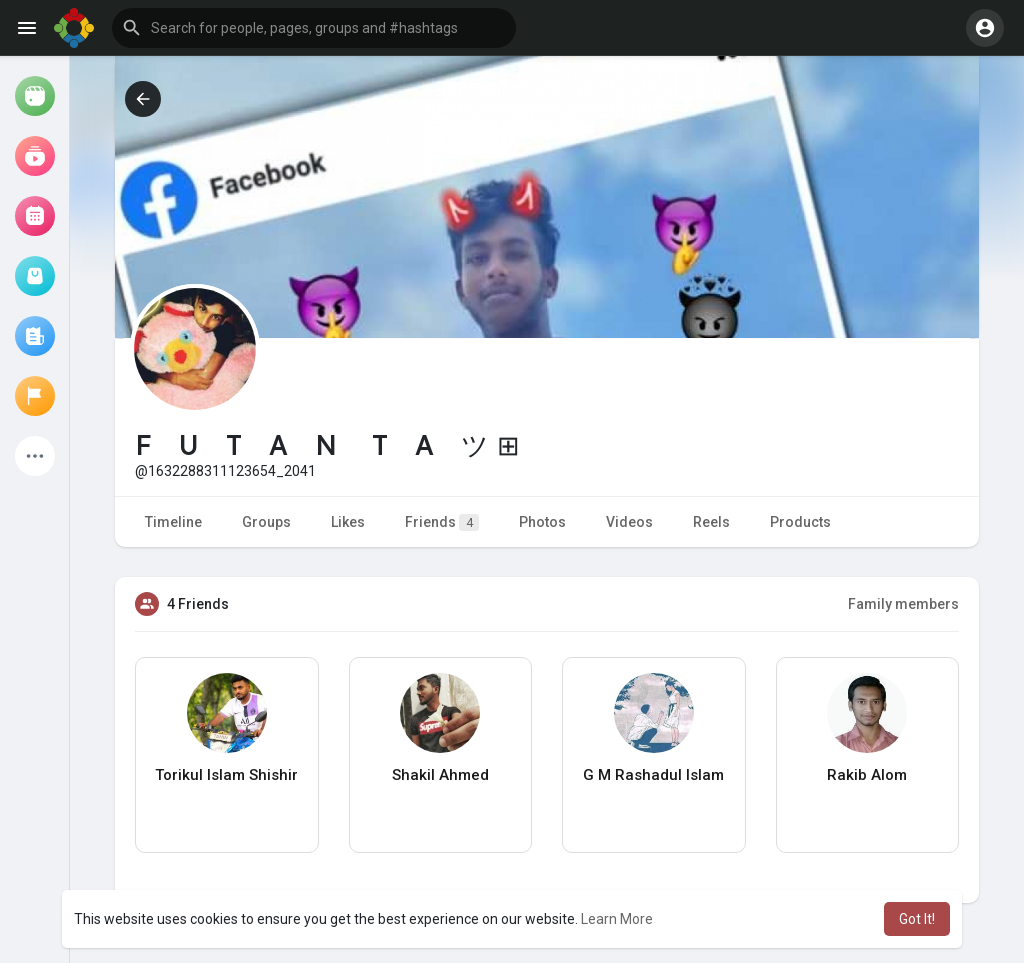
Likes (348, 522)
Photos (542, 522)
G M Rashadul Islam (653, 775)
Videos (629, 522)
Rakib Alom (867, 775)
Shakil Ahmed (440, 775)
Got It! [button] (917, 919)
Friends (442, 522)
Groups (266, 522)
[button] (314, 28)
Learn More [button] (617, 919)
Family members (903, 604)
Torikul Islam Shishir (226, 775)
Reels (711, 522)
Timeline (173, 522)
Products (800, 522)
